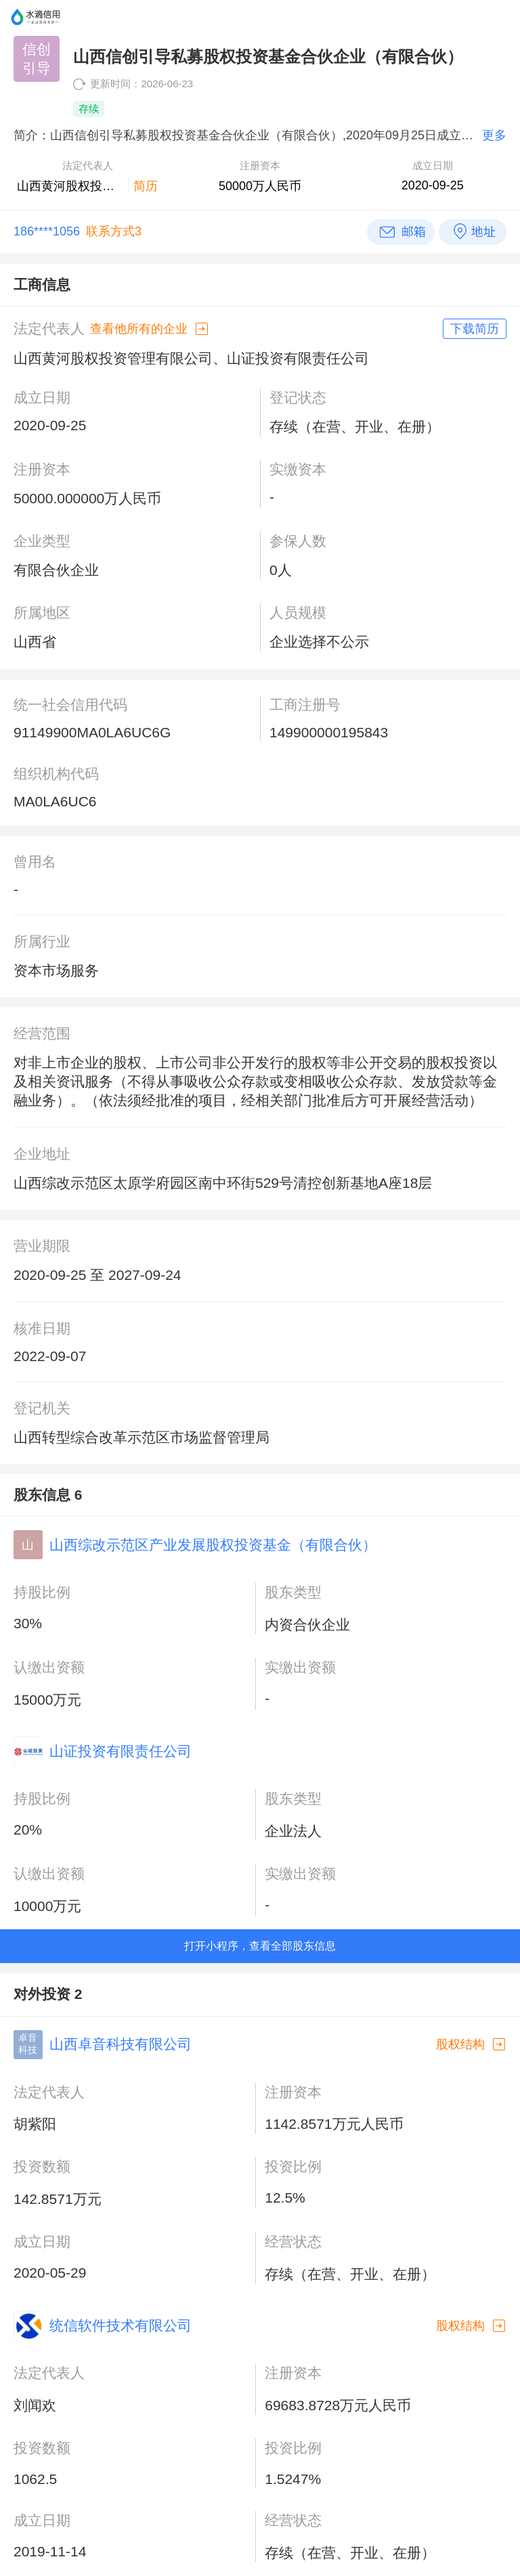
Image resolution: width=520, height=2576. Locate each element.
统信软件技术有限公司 (120, 2325)
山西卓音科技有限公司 (120, 2044)
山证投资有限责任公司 (120, 1751)
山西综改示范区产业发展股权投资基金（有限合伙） (212, 1544)
